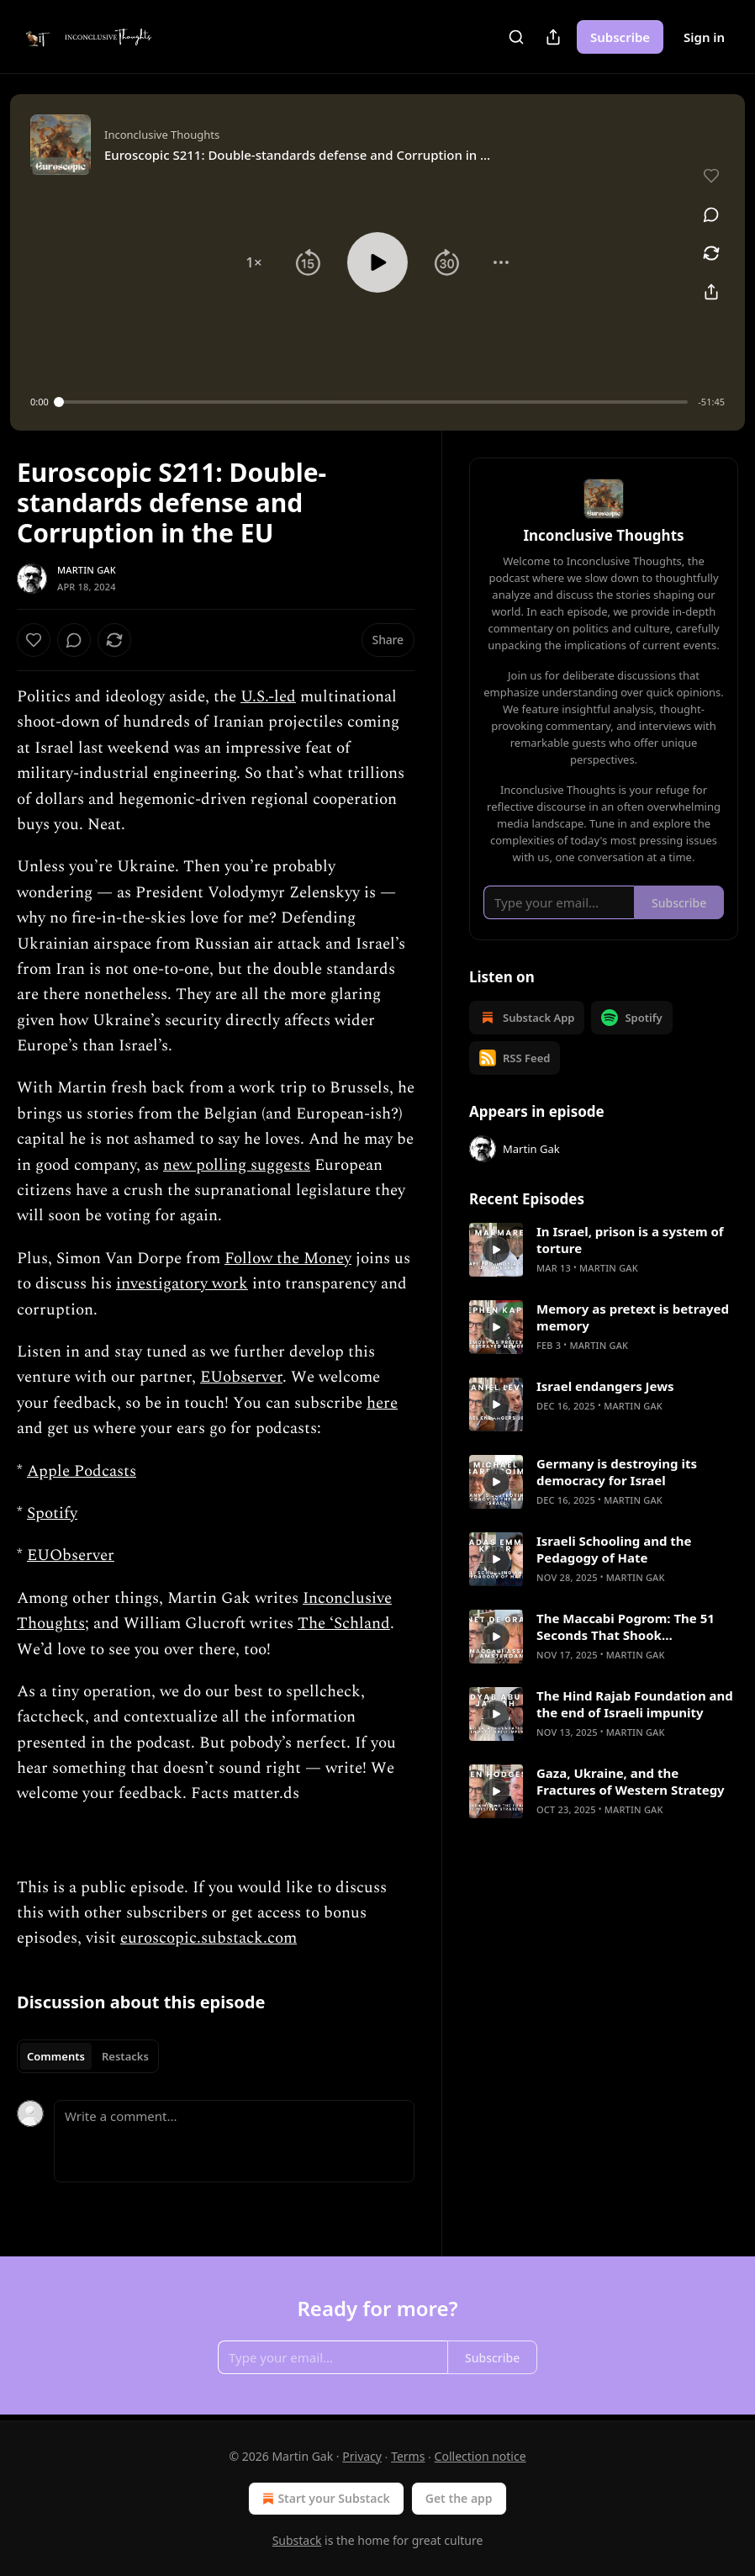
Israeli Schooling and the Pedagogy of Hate (614, 1549)
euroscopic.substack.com (208, 1938)
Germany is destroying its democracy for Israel (616, 1472)
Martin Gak (86, 569)
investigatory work (182, 1284)
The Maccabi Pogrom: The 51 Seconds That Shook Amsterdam (625, 1626)
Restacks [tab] (125, 2056)
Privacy (362, 2456)
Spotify (52, 1513)
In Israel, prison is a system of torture (630, 1239)
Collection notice (480, 2456)
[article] (603, 1249)
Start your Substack (324, 2498)
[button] (254, 262)
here (382, 1403)
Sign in (704, 37)
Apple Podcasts (81, 1471)
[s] (496, 1249)
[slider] (374, 402)
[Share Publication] (553, 37)
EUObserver (70, 1555)
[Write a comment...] (234, 2141)
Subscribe (620, 37)
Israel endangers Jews (605, 1386)
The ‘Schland (344, 1623)
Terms (408, 2456)
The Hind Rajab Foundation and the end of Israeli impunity (634, 1704)
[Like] (33, 640)
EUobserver (241, 1377)
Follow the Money (287, 1258)
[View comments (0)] (711, 214)
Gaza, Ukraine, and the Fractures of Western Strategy (630, 1781)
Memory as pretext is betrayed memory (632, 1317)
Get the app (459, 2498)
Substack (297, 2540)
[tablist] (88, 2056)
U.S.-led (268, 697)
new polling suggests (236, 1165)
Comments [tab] (56, 2056)
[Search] (516, 37)
